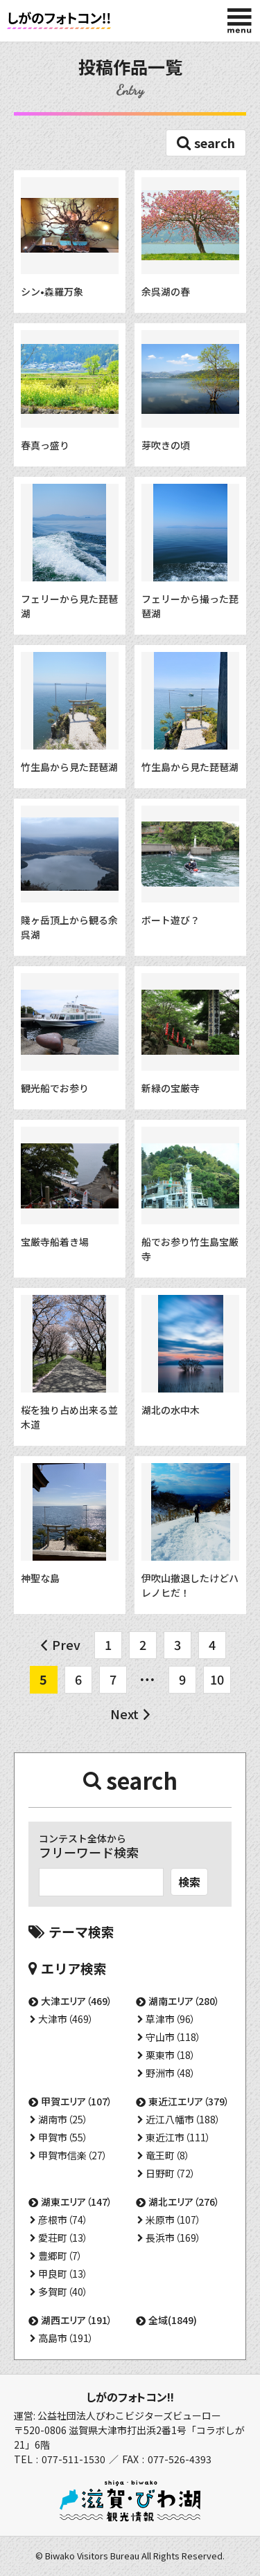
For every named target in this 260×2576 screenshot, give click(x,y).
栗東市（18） (171, 2055)
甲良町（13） (63, 2273)
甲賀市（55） (63, 2137)
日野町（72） (171, 2173)
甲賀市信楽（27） (72, 2155)
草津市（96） (171, 2019)
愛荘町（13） (63, 2237)
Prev (66, 1644)
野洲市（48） (171, 2073)
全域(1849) (172, 2320)
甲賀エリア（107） (76, 2101)
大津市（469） (66, 2019)
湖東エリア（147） (76, 2201)
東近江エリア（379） (188, 2101)
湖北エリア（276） (184, 2201)
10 (217, 1679)
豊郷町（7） (60, 2255)
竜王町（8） (168, 2155)
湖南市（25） (63, 2119)
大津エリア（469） (76, 2001)
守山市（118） (173, 2037)
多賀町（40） (63, 2291)
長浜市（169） (173, 2237)
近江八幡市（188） (183, 2119)
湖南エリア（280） (184, 2001)
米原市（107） (173, 2219)
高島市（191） (66, 2338)
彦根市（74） (63, 2219)
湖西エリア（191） (76, 2320)
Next (124, 1714)
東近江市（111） (178, 2137)
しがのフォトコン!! (130, 2396)
